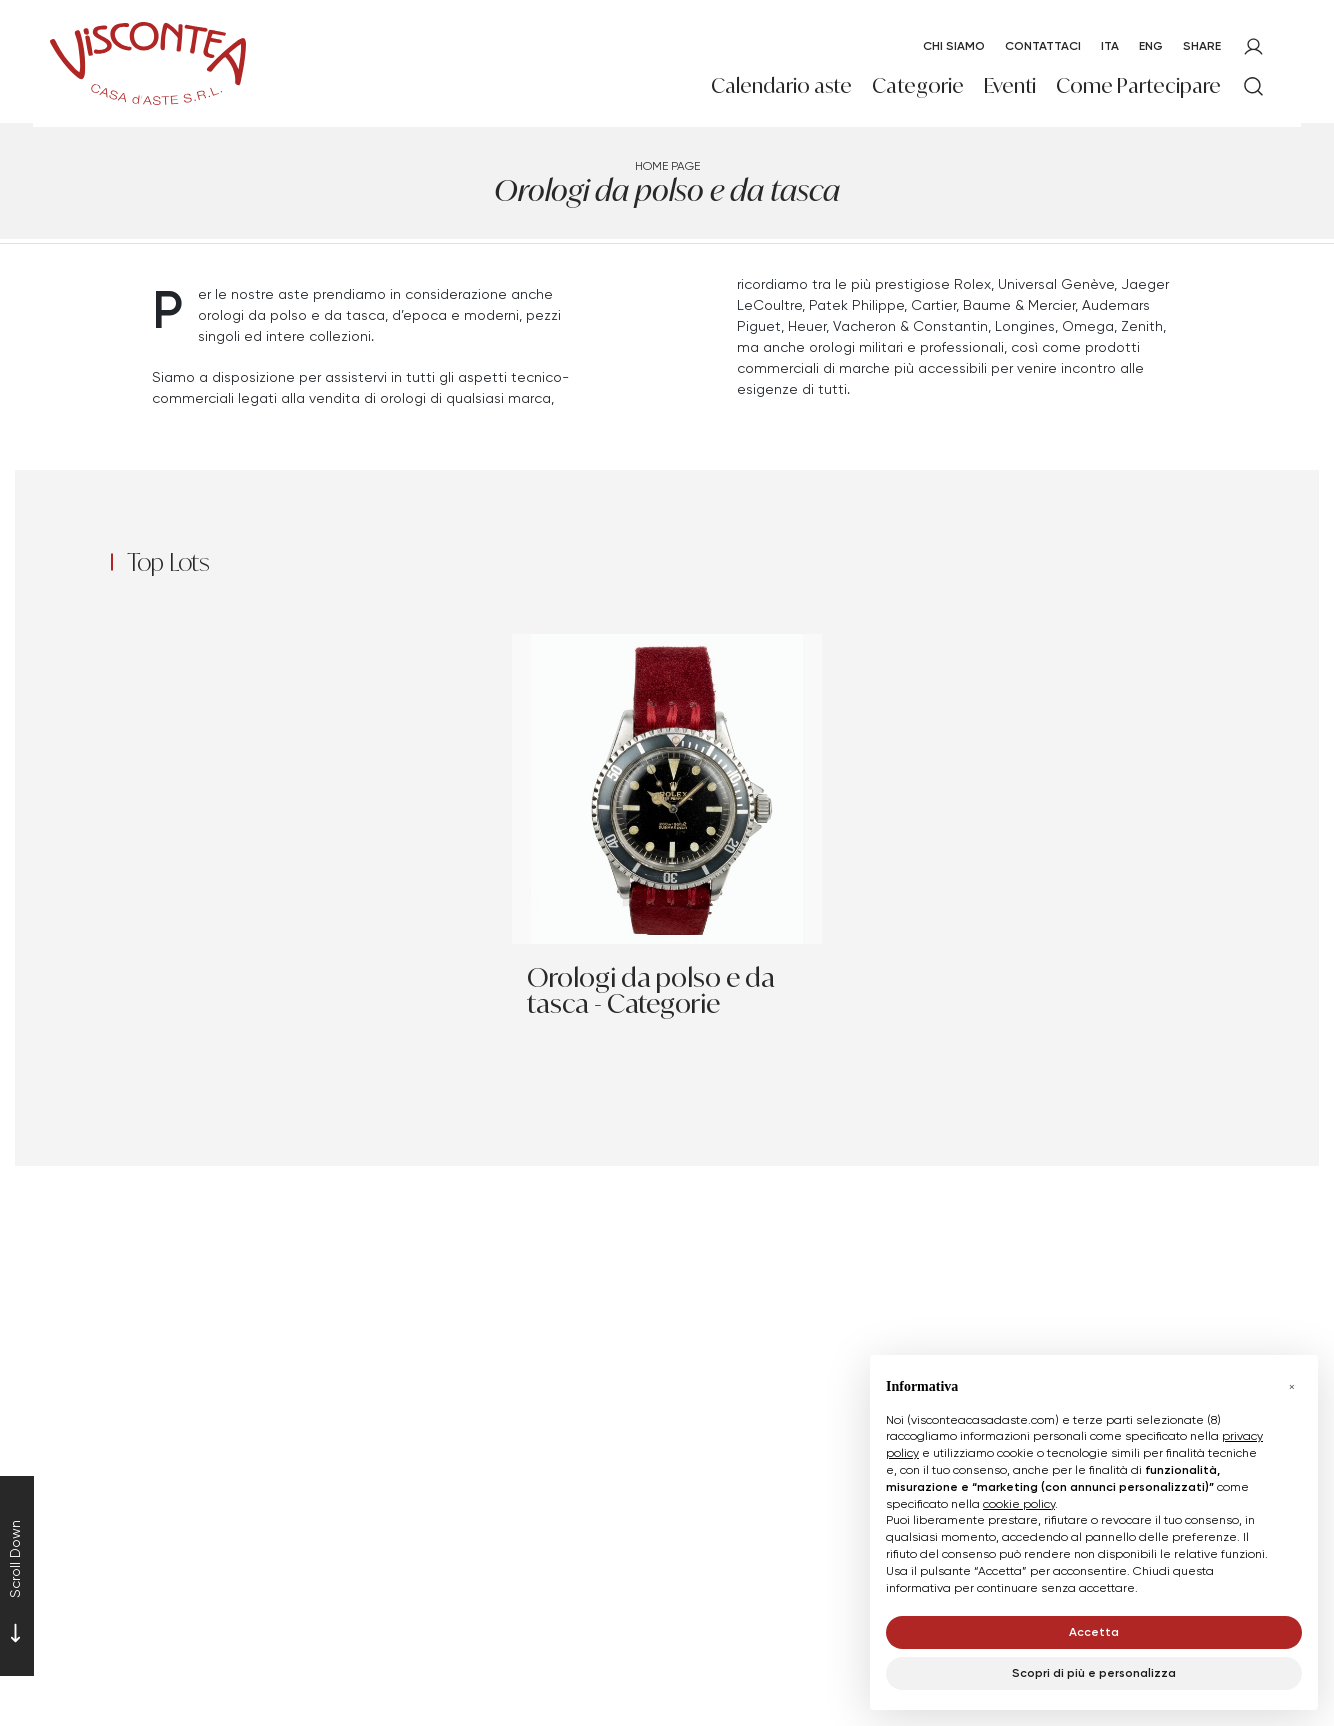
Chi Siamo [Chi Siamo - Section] (954, 45)
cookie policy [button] (1019, 1503)
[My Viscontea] (1253, 46)
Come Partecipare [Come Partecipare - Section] (1138, 85)
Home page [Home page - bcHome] (667, 165)
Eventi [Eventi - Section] (1010, 85)
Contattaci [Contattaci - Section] (1043, 45)
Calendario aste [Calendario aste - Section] (781, 85)
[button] (1292, 1387)
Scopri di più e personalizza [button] (1094, 1672)
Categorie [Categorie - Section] (918, 85)
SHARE (1202, 45)
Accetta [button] (1094, 1631)
